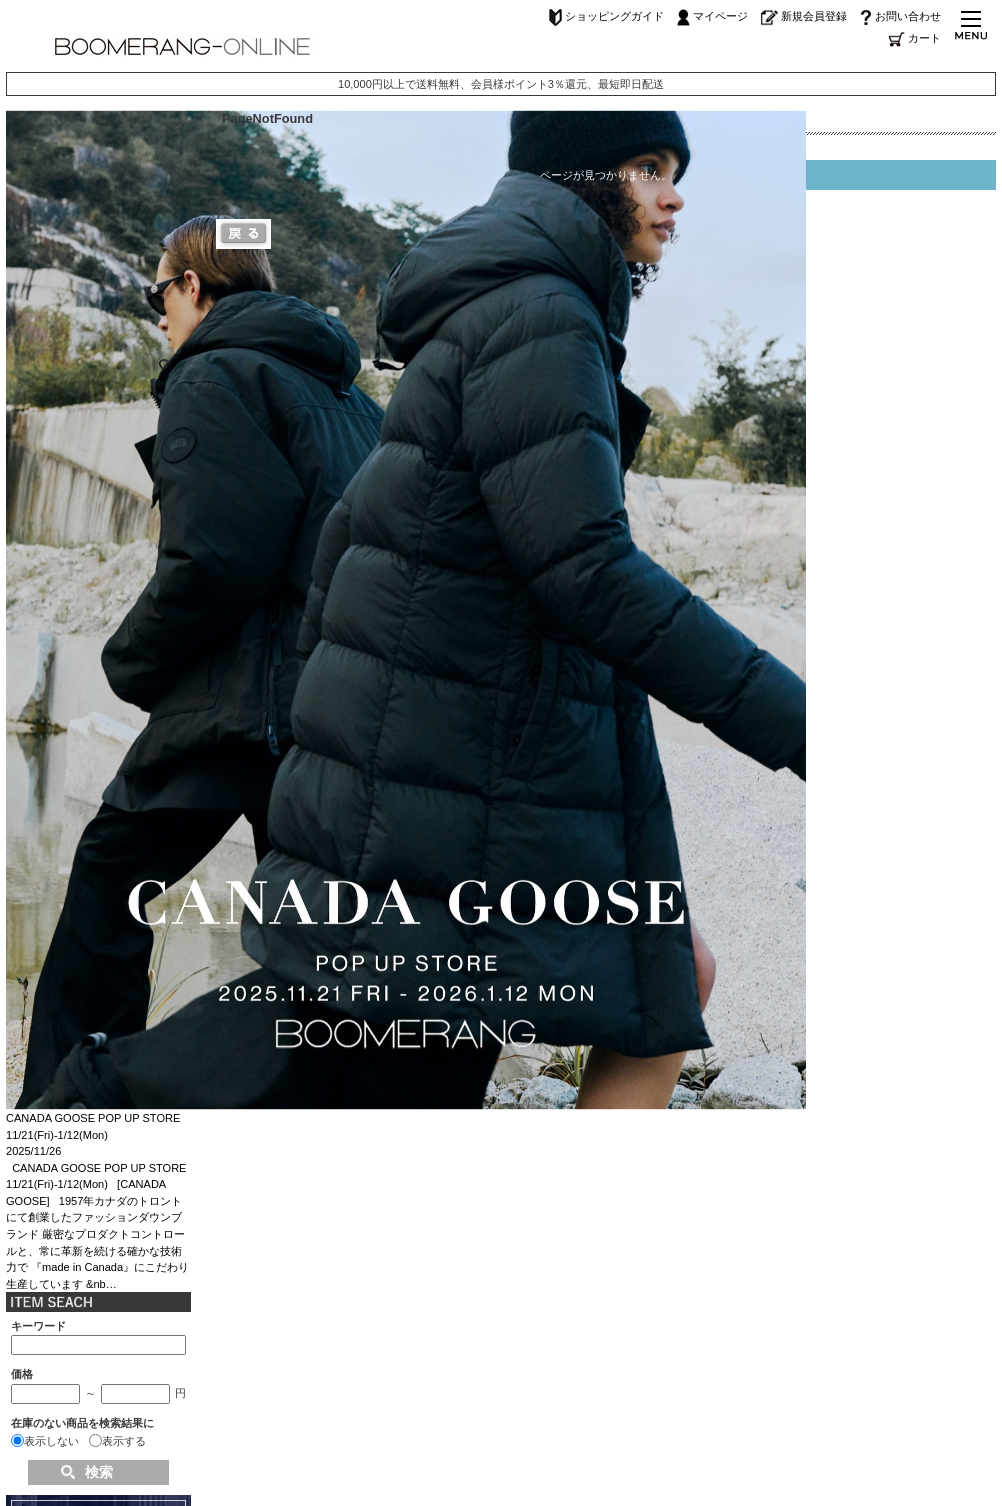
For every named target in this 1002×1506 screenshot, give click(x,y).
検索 (99, 1472)
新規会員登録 (804, 16)
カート (914, 38)
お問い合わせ (900, 16)
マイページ (712, 16)
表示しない (51, 1441)
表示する (124, 1441)
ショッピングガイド (606, 16)
